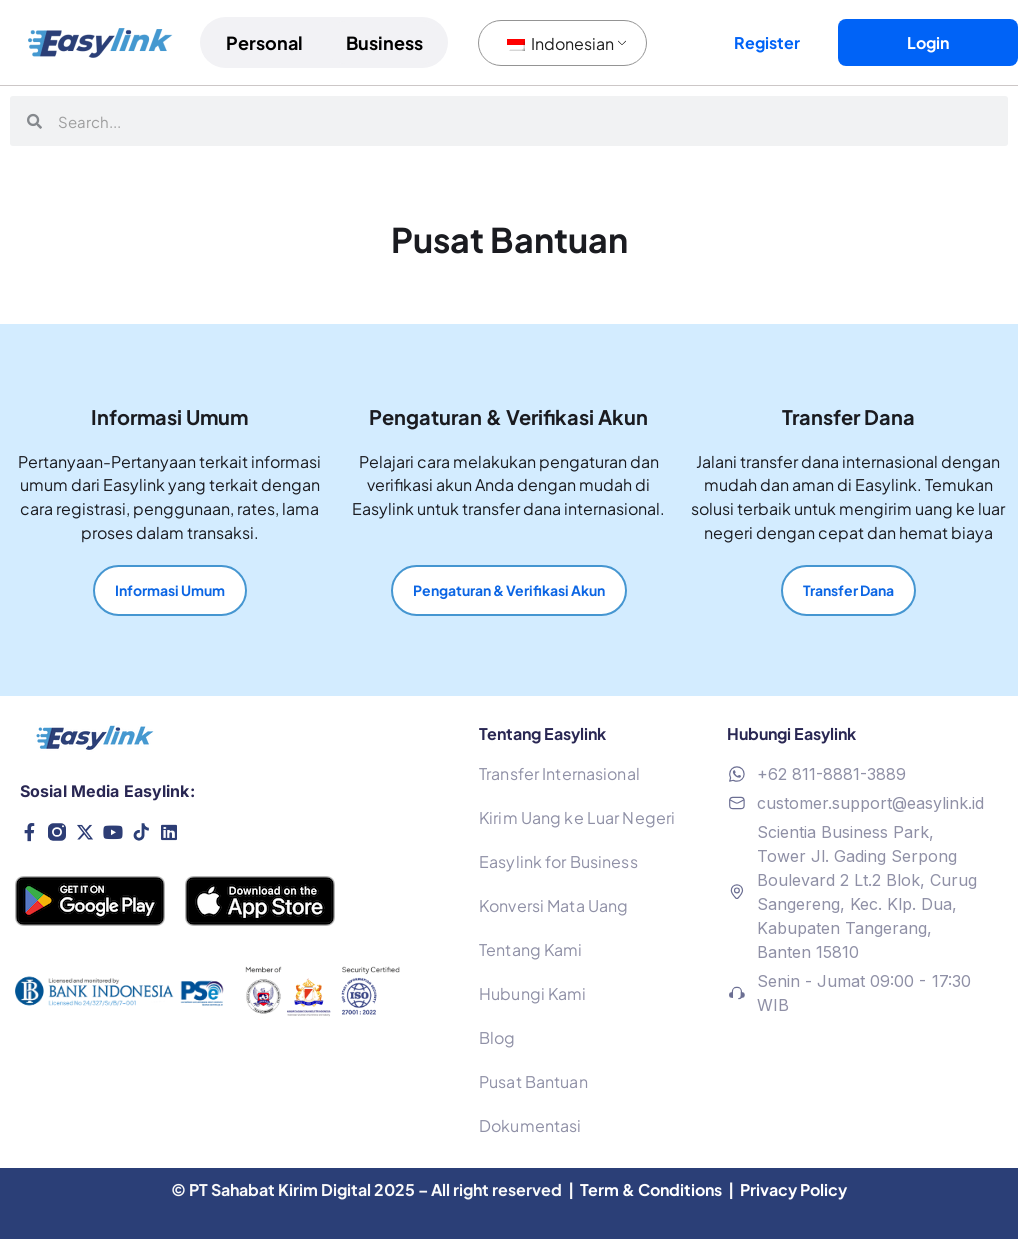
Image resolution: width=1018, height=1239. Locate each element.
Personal (264, 42)
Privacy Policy (793, 1189)
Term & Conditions (652, 1189)
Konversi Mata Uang (553, 905)
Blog (497, 1037)
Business (384, 42)
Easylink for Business (558, 861)
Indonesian (560, 43)
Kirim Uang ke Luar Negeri (577, 817)
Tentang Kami (530, 949)
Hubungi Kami (532, 993)
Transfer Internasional (559, 773)
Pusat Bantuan (533, 1081)
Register (767, 42)
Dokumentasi (530, 1125)
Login (928, 42)
